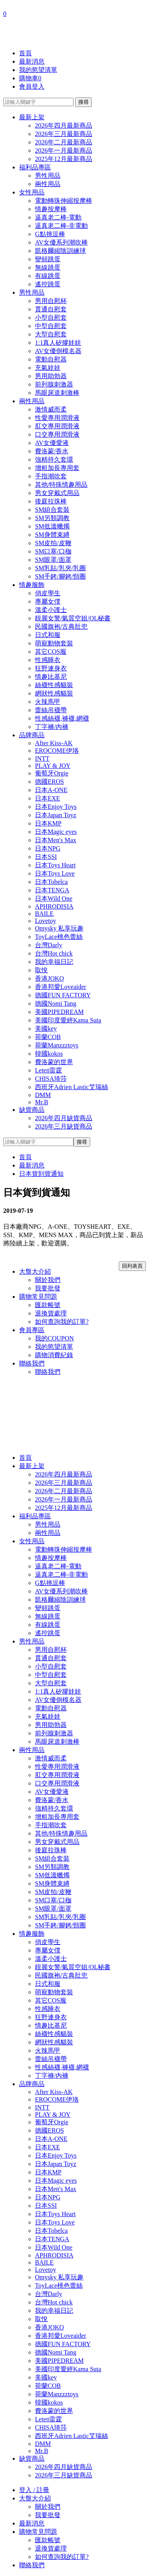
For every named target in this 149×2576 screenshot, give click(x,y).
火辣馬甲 (47, 701)
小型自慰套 (51, 317)
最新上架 (32, 117)
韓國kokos (49, 1053)
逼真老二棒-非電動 (61, 225)
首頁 (25, 53)
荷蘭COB (48, 1037)
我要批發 (47, 1288)
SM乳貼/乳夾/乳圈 (60, 568)
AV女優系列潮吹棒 (61, 242)
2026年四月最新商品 (63, 125)
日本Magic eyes (56, 831)
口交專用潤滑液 (57, 434)
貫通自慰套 (51, 309)
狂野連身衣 (51, 668)
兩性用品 (47, 184)
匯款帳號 (47, 1305)
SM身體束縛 (52, 534)
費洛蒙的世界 (54, 1062)
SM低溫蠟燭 (52, 526)
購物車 (30, 78)
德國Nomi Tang (55, 1003)
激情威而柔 (51, 409)
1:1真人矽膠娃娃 (58, 342)
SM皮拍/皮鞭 (53, 543)
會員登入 (32, 86)
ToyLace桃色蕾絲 (59, 936)
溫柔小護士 (51, 609)
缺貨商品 (32, 1109)
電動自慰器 (51, 359)
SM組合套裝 (52, 509)
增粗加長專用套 (57, 467)
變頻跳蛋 (47, 259)
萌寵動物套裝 (54, 643)
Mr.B (41, 1102)
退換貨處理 (51, 1313)
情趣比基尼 (51, 676)
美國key (46, 1028)
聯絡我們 (32, 1363)
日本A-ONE (51, 790)
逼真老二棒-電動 (58, 217)
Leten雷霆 (48, 1070)
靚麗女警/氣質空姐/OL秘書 (72, 618)
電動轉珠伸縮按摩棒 (63, 200)
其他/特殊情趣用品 (61, 484)
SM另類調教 (52, 518)
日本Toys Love (55, 873)
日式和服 (47, 634)
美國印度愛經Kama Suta (68, 1020)
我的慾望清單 (38, 69)
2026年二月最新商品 (63, 142)
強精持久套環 (54, 459)
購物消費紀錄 (54, 1355)
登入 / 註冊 (34, 2490)
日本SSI (46, 856)
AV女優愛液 (52, 442)
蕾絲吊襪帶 (51, 710)
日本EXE (47, 798)
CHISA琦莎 (51, 1078)
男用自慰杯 (51, 300)
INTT (42, 758)
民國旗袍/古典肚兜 (61, 626)
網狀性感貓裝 (54, 693)
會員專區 (32, 1330)
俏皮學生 (47, 593)
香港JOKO (49, 978)
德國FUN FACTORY (63, 995)
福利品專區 (35, 167)
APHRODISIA (54, 906)
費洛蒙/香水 (51, 451)
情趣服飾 (32, 584)
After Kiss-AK (54, 743)
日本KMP (48, 823)
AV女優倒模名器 (58, 351)
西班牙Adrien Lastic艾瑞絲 (71, 1087)
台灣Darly (48, 945)
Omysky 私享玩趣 (59, 928)
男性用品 (47, 175)
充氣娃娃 (47, 367)
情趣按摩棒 (51, 209)
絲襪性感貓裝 (54, 685)
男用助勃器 (51, 376)
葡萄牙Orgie (51, 773)
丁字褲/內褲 (51, 726)
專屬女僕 (47, 601)
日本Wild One (53, 898)
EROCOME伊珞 (57, 750)
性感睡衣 (47, 660)
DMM (43, 1095)
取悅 (41, 970)
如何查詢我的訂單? (62, 1321)
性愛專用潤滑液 (57, 417)
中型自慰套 (51, 325)
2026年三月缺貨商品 (63, 1126)
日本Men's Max (55, 840)
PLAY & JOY (53, 765)
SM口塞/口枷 (53, 551)
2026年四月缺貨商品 (63, 1118)
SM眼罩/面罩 (53, 559)
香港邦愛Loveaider (60, 986)
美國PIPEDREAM (59, 1011)
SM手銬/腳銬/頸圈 (60, 576)
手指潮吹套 (51, 476)
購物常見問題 (38, 1296)
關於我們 (47, 1279)
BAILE (44, 913)
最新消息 (32, 61)
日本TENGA (52, 890)
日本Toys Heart (55, 865)
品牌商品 (32, 735)
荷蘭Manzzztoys (56, 1045)
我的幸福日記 (54, 961)
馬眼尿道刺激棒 (57, 392)
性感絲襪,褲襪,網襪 (62, 718)
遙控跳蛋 (47, 284)
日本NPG (47, 848)
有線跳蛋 (47, 275)
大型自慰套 (51, 334)
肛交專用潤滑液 (57, 426)
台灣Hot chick (54, 953)
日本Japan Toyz (55, 815)
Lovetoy (45, 920)
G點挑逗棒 (50, 234)
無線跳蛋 (47, 267)
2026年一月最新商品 (63, 150)
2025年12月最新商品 (63, 158)
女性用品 (32, 192)
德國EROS (49, 781)
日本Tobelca (51, 881)
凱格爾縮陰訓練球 (60, 250)
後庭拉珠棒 (51, 501)
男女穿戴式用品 (57, 493)
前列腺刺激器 (54, 384)
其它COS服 (50, 651)
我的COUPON (54, 1338)
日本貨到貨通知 (41, 1173)
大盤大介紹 (35, 1271)
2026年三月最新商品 (63, 133)
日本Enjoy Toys (56, 806)
